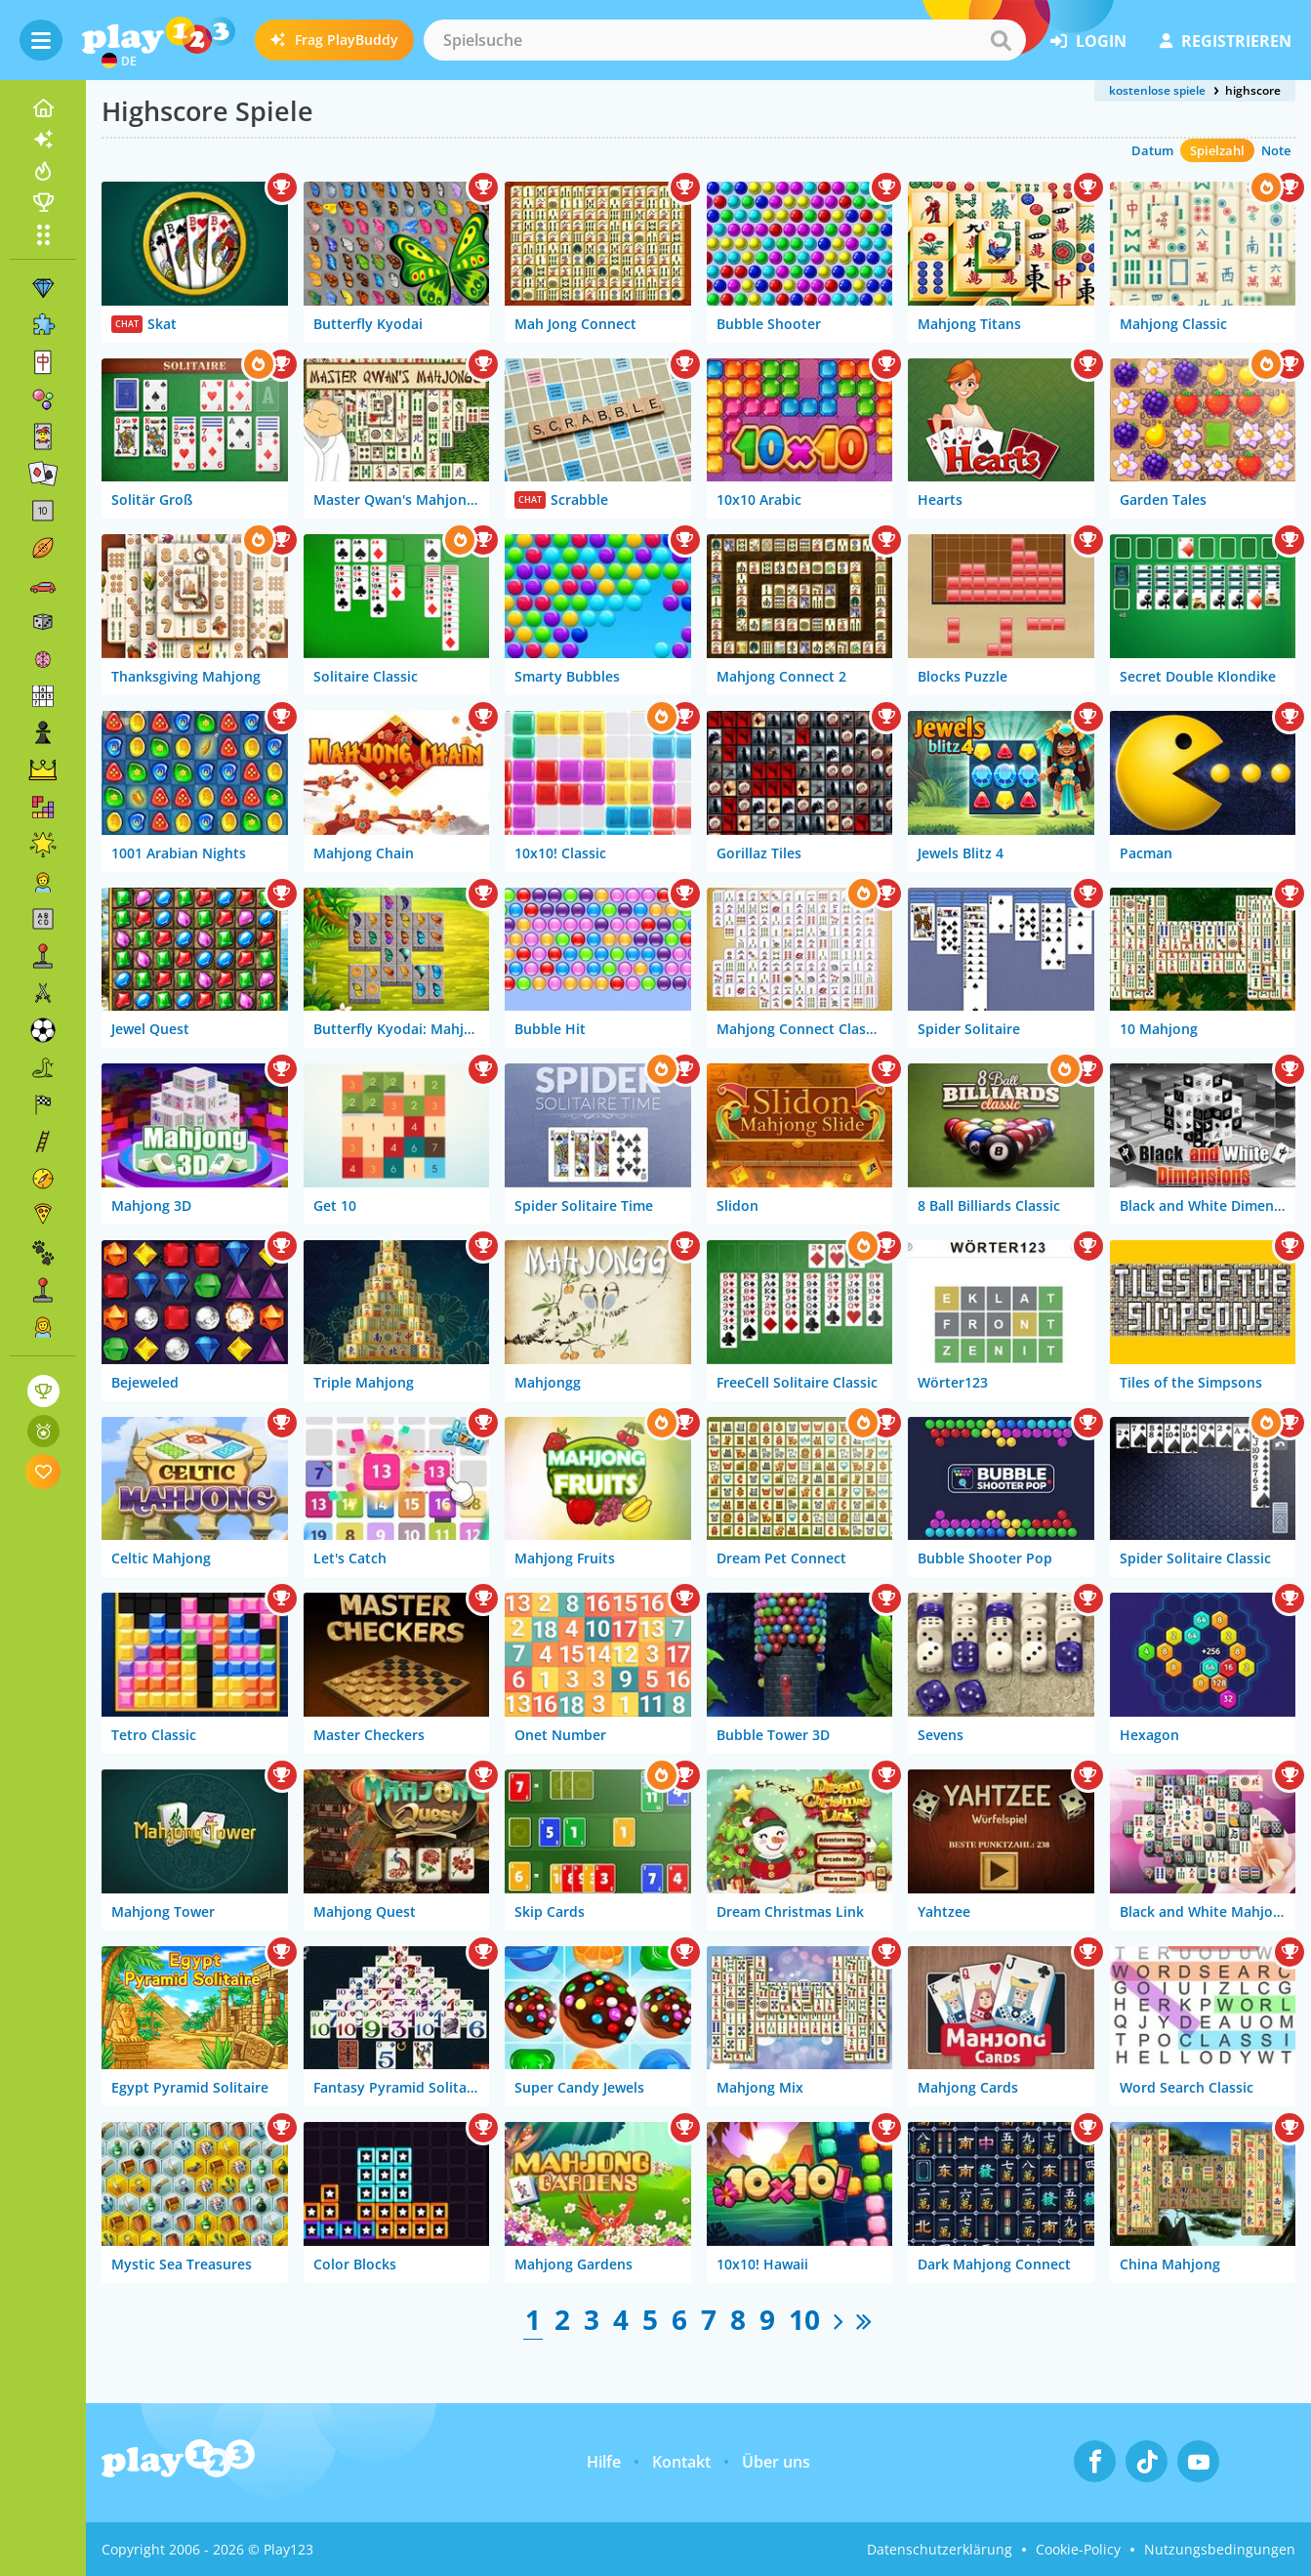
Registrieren (1225, 41)
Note (1276, 150)
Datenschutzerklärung (939, 2549)
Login (1088, 41)
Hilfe (604, 2461)
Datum (1152, 150)
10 (804, 2319)
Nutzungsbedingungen (1219, 2549)
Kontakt (681, 2461)
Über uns (776, 2461)
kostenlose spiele (1157, 90)
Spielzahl (1217, 150)
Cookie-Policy (1078, 2549)
